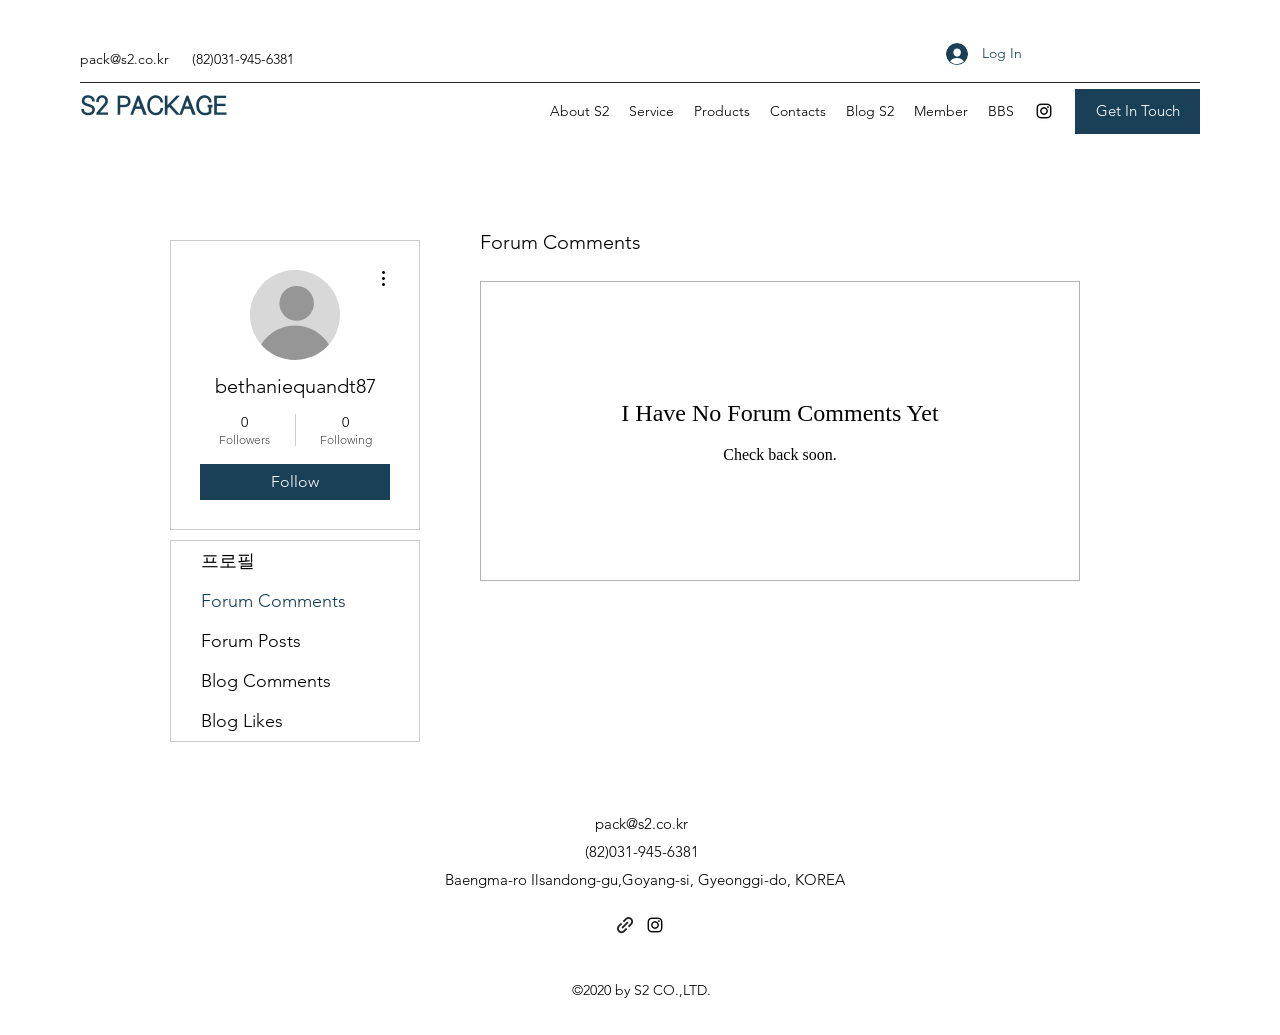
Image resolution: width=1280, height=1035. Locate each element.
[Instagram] (1044, 111)
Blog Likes (242, 721)
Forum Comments (273, 601)
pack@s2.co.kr (124, 59)
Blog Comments (266, 681)
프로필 (228, 561)
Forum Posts (251, 641)
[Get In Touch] (1137, 111)
